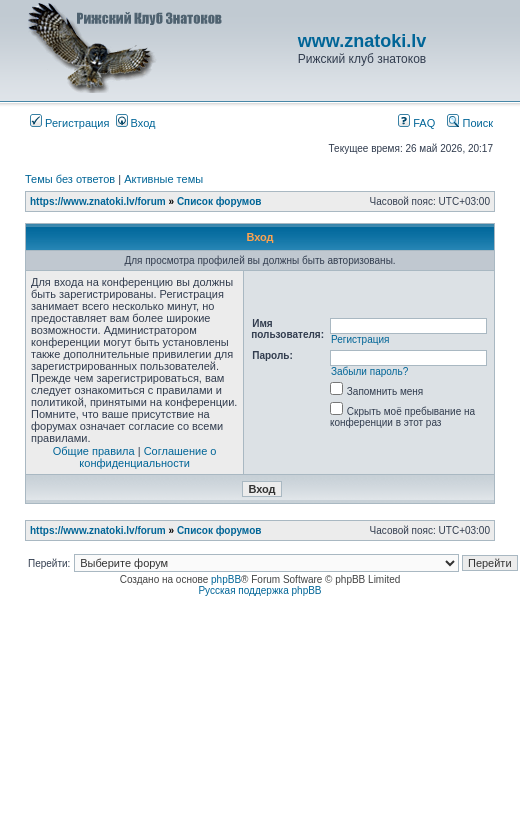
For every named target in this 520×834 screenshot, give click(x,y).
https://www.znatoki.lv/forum (98, 201)
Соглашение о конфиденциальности (147, 457)
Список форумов (219, 201)
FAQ (416, 123)
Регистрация (69, 123)
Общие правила (94, 451)
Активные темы (163, 179)
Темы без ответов (70, 179)
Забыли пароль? (369, 371)
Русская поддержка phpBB (259, 590)
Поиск (470, 123)
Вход (136, 123)
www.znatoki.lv (362, 41)
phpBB (226, 579)
